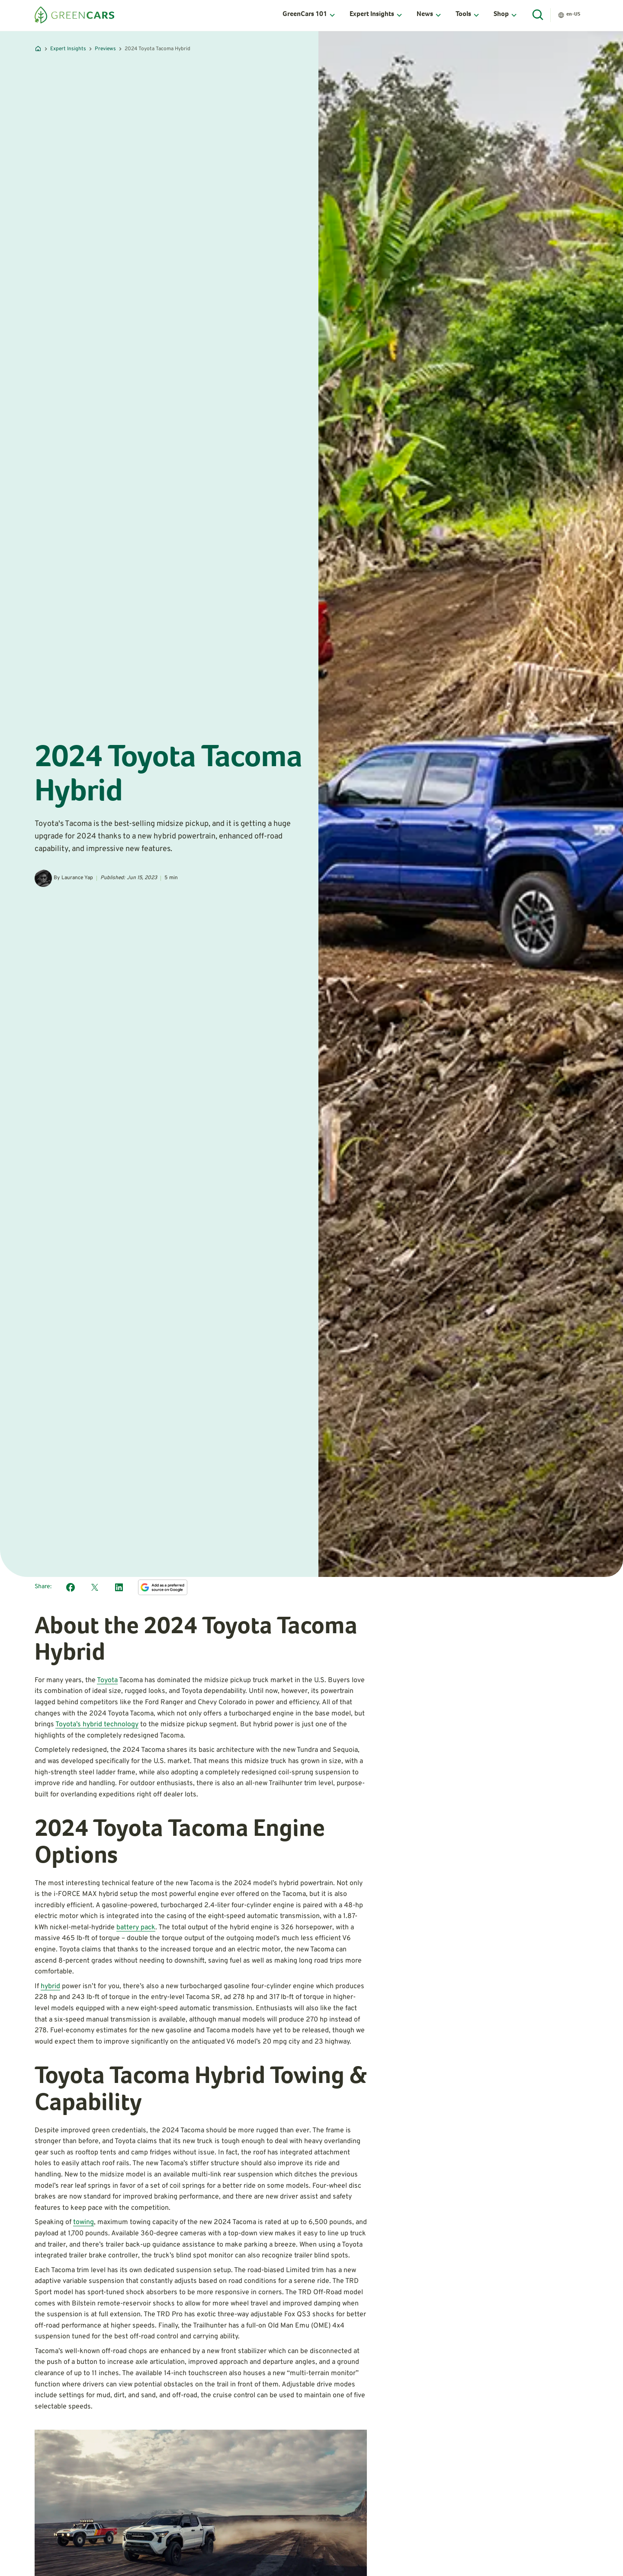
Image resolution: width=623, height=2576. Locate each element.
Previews (105, 49)
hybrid (50, 1986)
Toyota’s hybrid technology (96, 1724)
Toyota (107, 1680)
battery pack (135, 1927)
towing (83, 2222)
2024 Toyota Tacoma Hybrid (157, 49)
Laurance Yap (77, 877)
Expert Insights (68, 49)
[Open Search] (538, 15)
